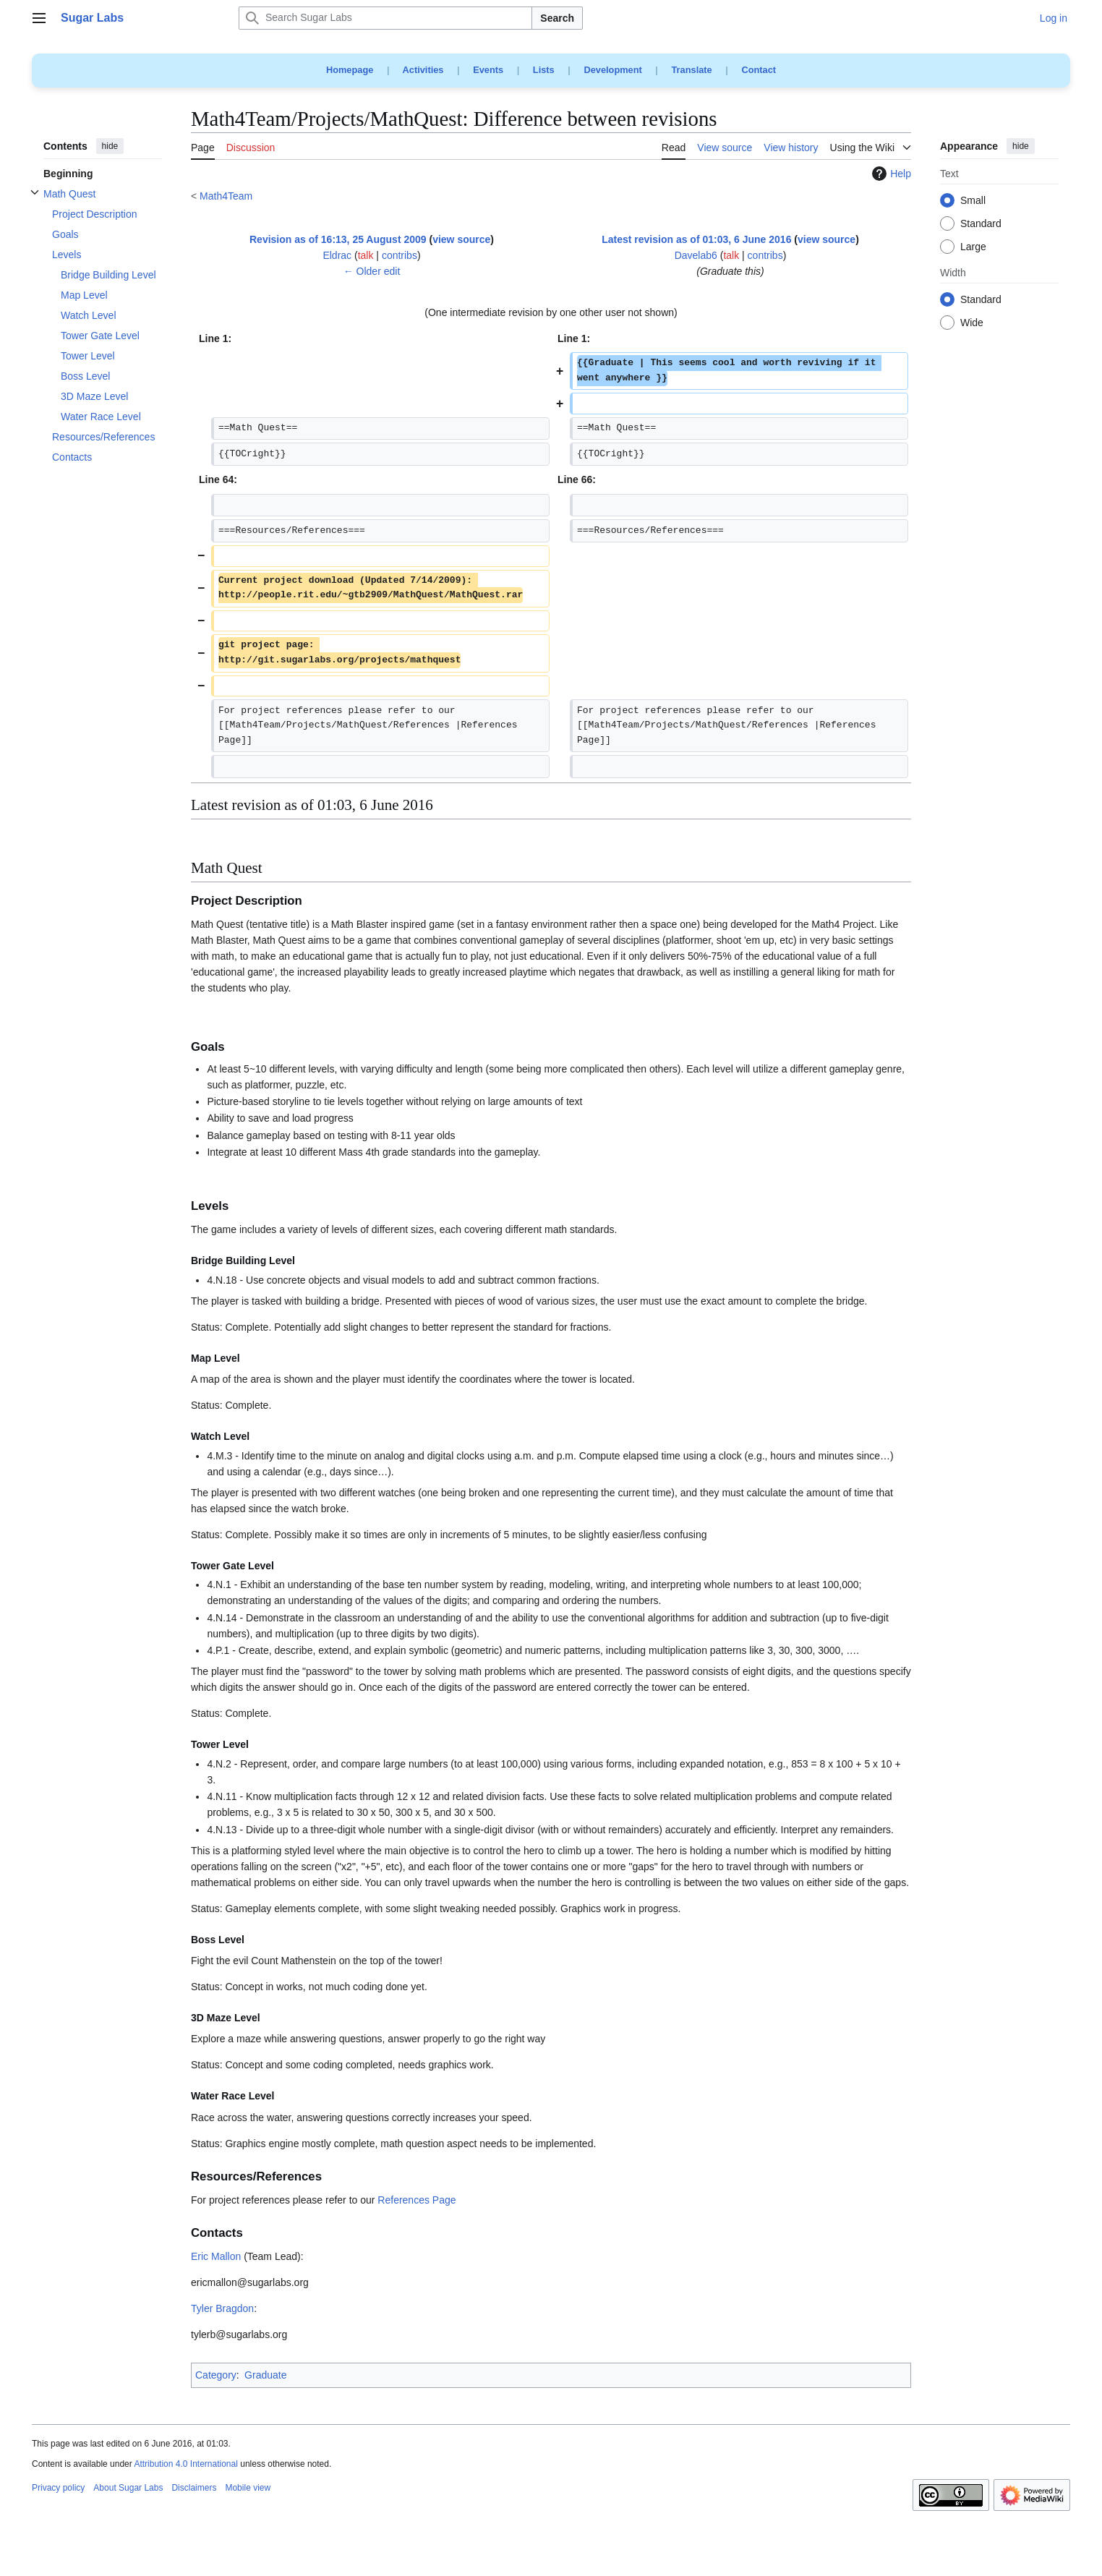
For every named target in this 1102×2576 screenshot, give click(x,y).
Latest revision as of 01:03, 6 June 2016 (696, 239)
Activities (423, 69)
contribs (399, 255)
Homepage (349, 69)
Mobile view (247, 2488)
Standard (980, 224)
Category (215, 2375)
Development (612, 69)
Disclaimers (193, 2488)
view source (461, 239)
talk (366, 255)
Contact (758, 69)
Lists (544, 69)
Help (889, 173)
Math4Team (226, 196)
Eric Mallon (216, 2256)
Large (973, 247)
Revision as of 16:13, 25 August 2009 (338, 239)
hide (110, 146)
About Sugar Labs (128, 2488)
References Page (416, 2200)
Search (557, 18)
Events (488, 69)
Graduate (265, 2375)
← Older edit (372, 271)
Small (973, 201)
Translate (692, 69)
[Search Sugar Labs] (385, 18)
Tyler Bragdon (222, 2308)
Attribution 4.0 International (185, 2464)
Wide (971, 323)
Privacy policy (58, 2488)
